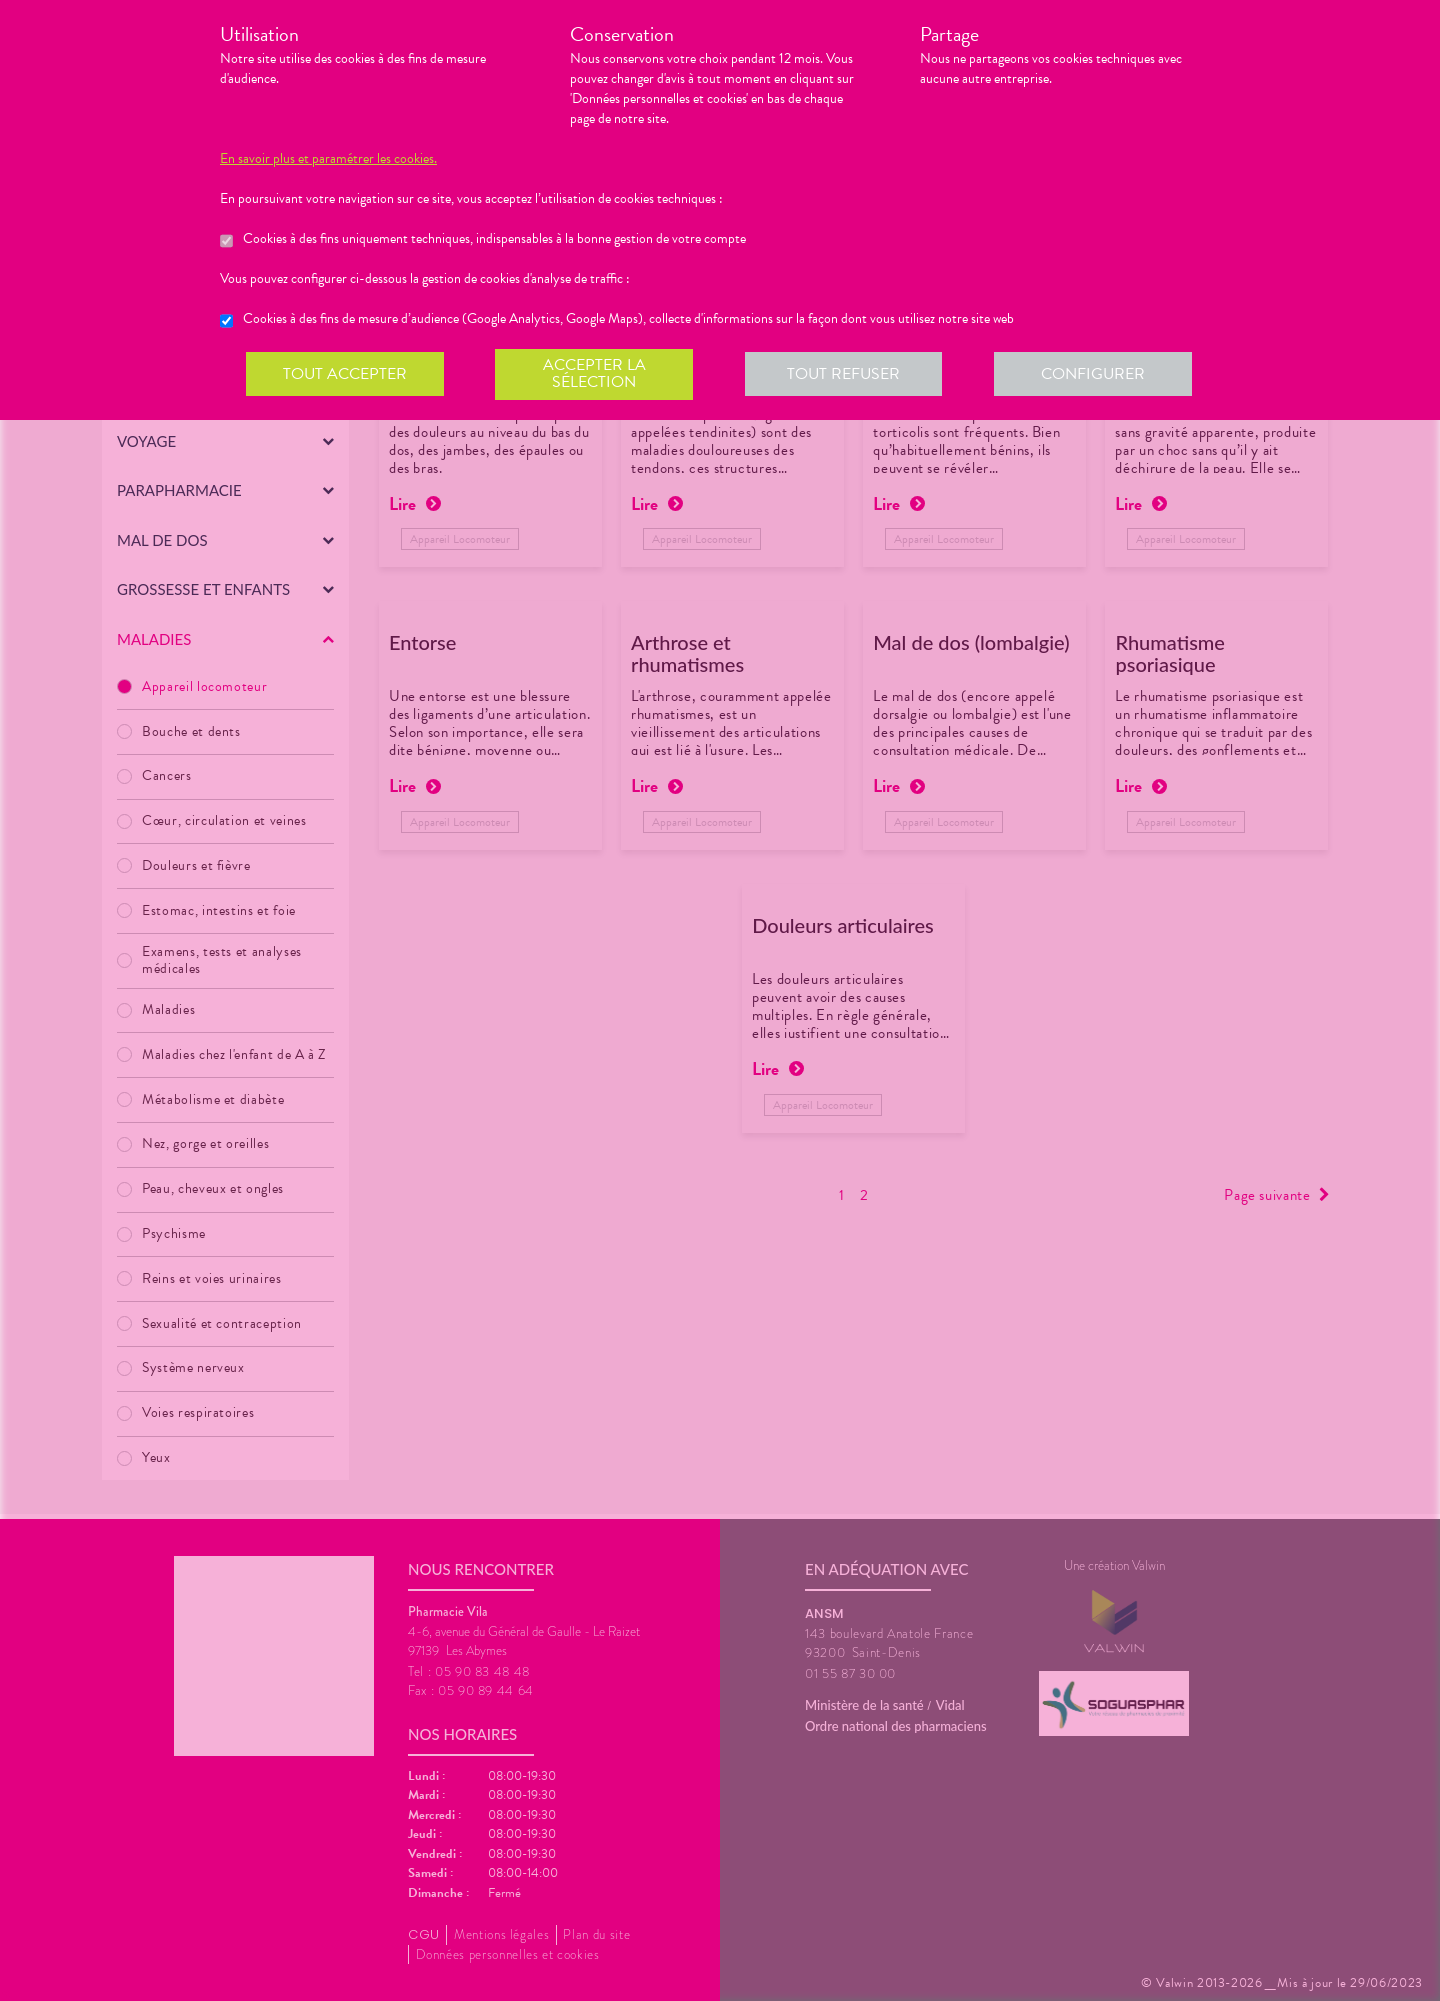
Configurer (1095, 374)
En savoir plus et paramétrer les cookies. (328, 159)
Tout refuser (845, 374)
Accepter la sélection (595, 374)
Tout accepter (345, 374)
